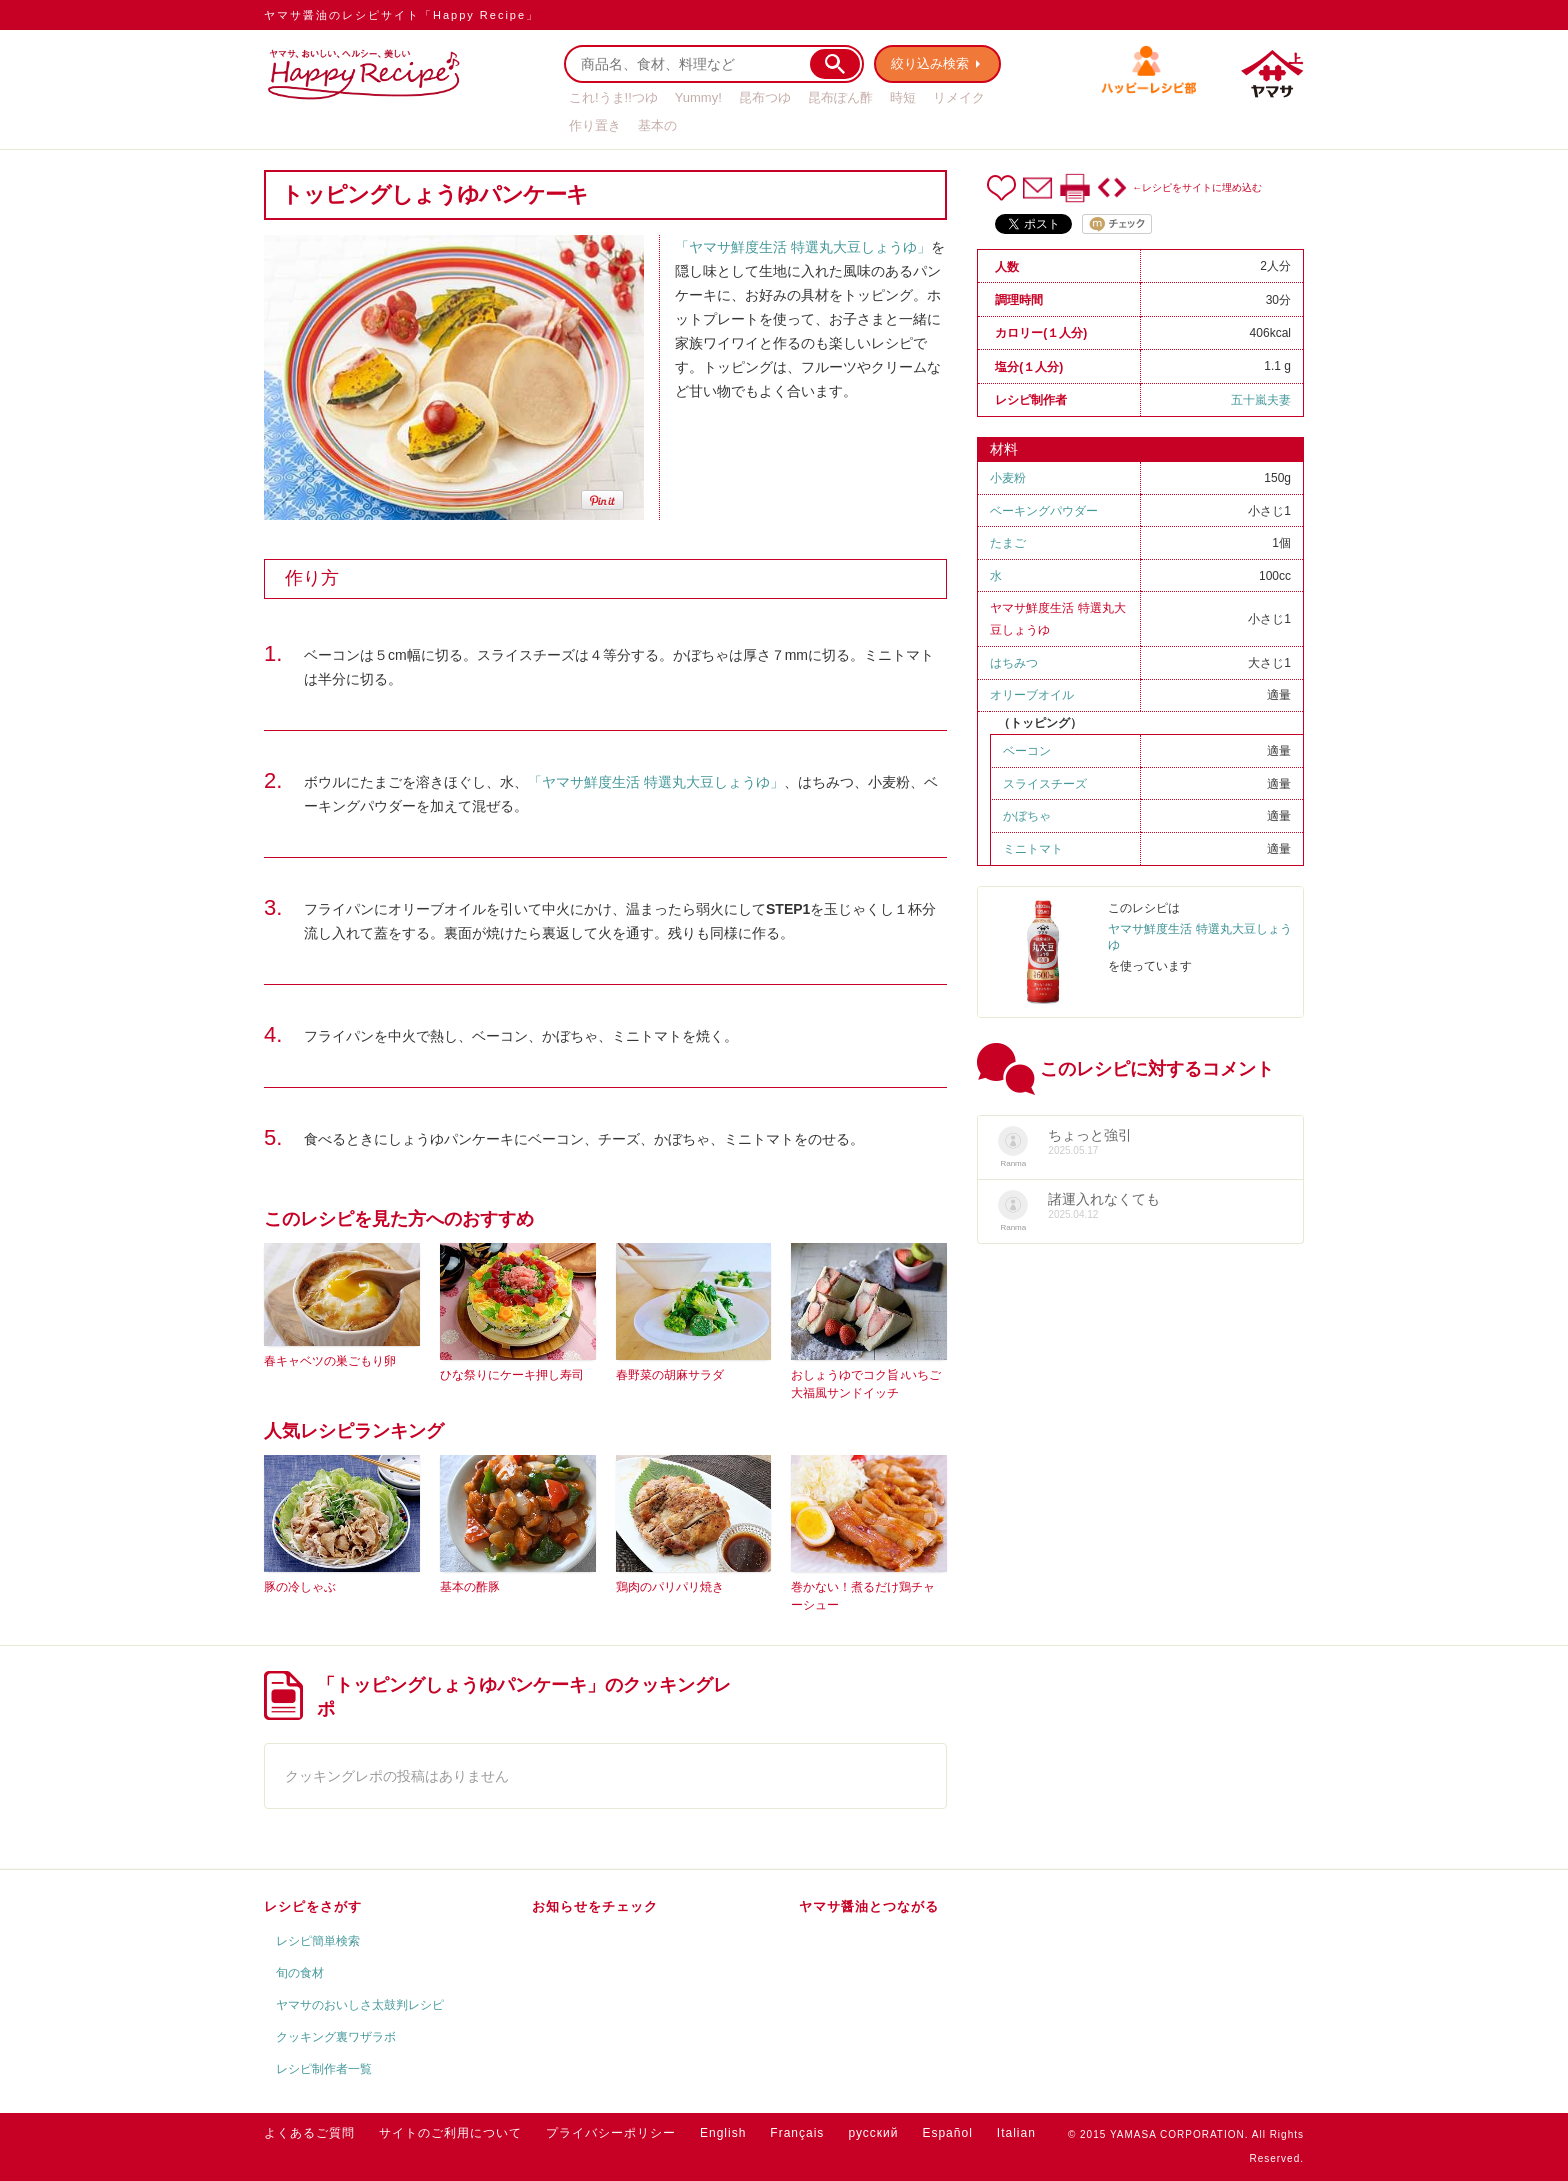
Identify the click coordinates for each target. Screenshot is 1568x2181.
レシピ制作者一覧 (324, 2069)
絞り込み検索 (930, 63)
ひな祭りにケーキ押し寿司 (512, 1375)
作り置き (595, 125)
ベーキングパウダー (1044, 511)
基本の (657, 125)
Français (797, 2133)
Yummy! (698, 97)
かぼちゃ (1027, 816)
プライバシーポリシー (611, 2133)
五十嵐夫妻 (1261, 400)
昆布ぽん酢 (840, 97)
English (723, 2133)
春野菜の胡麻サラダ (670, 1375)
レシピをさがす (313, 1906)
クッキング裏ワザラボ (336, 2037)
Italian (1016, 2133)
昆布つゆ (765, 97)
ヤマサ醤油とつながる (869, 1906)
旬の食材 (300, 1973)
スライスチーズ (1045, 784)
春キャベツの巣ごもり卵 (330, 1361)
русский (873, 2133)
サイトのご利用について (450, 2133)
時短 (903, 97)
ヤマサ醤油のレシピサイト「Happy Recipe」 (401, 15)
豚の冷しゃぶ (300, 1587)
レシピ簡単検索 (318, 1941)
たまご (1008, 543)
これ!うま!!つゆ (613, 97)
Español (947, 2133)
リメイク (959, 97)
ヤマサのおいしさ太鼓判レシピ (360, 2005)
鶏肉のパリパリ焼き (670, 1587)
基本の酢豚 (470, 1587)
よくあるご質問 (309, 2133)
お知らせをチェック (595, 1906)
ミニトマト (1033, 849)
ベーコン (1027, 751)
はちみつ (1014, 663)
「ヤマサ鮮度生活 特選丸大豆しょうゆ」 (803, 247)
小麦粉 (1008, 478)
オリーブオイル (1032, 695)
